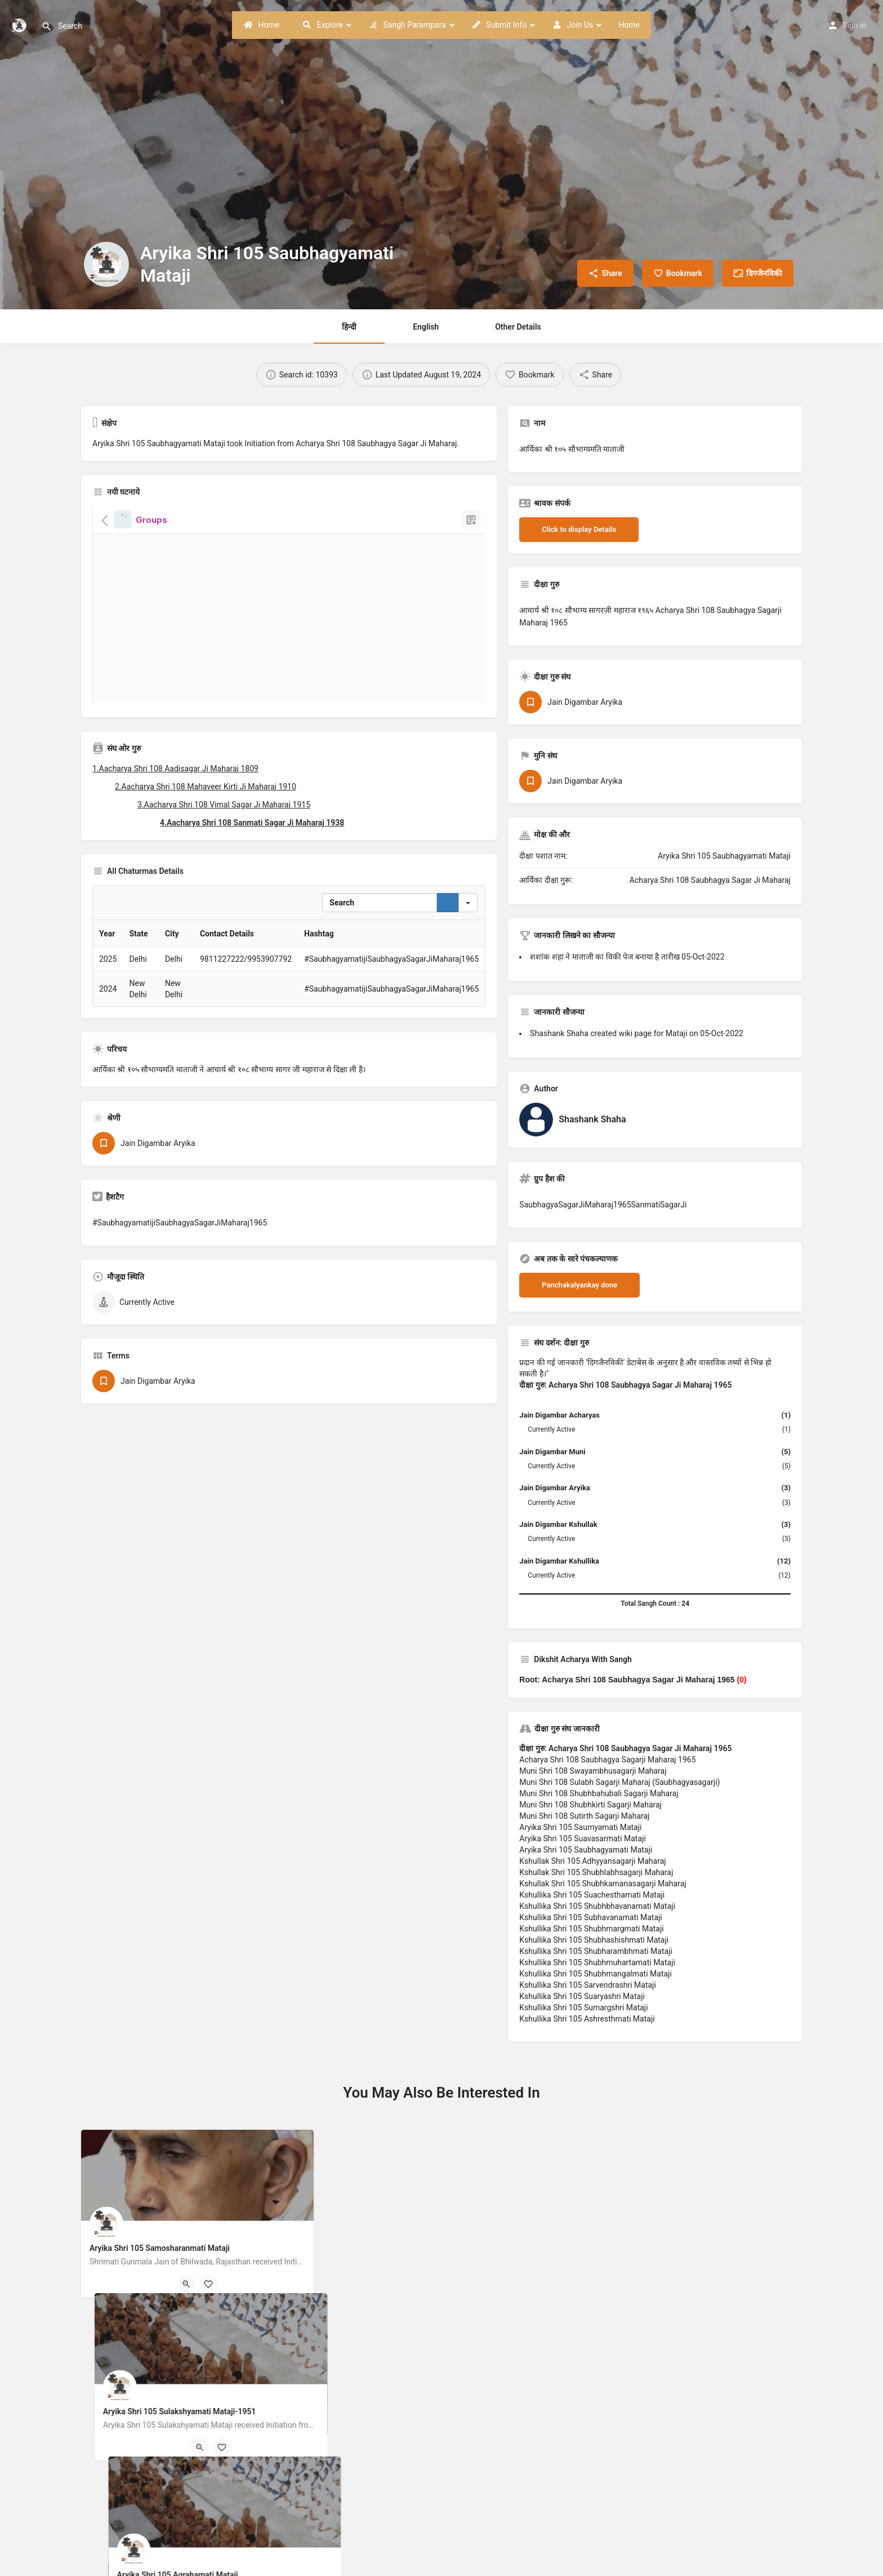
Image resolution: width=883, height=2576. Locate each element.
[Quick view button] (186, 2284)
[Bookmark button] (208, 2284)
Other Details (518, 326)
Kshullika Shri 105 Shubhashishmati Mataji (593, 1939)
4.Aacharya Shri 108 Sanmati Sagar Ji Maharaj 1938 (252, 822)
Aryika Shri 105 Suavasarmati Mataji (582, 1838)
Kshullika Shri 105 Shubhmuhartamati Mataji (597, 1962)
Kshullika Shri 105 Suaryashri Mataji (582, 1996)
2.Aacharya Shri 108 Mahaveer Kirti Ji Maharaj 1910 (205, 786)
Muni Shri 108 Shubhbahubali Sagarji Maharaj (598, 1793)
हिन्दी (349, 326)
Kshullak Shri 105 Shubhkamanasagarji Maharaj (602, 1883)
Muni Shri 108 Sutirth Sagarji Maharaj (584, 1815)
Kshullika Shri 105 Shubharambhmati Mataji (595, 1951)
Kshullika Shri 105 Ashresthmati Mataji (586, 2018)
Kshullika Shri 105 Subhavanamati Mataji (590, 1917)
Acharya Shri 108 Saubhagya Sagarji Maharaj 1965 (607, 1759)
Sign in (854, 25)
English (426, 326)
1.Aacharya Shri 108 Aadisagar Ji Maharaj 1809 (175, 768)
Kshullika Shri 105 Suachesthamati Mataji (592, 1894)
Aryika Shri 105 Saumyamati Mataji (580, 1827)
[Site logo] (20, 24)
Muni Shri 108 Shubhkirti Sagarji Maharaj (590, 1804)
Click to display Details (579, 529)
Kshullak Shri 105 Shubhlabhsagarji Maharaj (596, 1872)
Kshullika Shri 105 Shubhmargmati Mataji (591, 1928)
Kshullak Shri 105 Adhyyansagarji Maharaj (592, 1861)
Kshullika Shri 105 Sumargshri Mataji (583, 2007)
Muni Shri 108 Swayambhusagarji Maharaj (592, 1770)
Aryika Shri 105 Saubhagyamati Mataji (585, 1849)
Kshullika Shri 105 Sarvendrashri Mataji (587, 1984)
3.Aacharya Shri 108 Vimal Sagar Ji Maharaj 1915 (223, 804)
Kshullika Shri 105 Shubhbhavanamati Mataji (597, 1906)
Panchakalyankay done (579, 1285)
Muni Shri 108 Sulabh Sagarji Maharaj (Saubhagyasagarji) (619, 1782)
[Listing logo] (106, 264)
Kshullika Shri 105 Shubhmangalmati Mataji (595, 1973)
